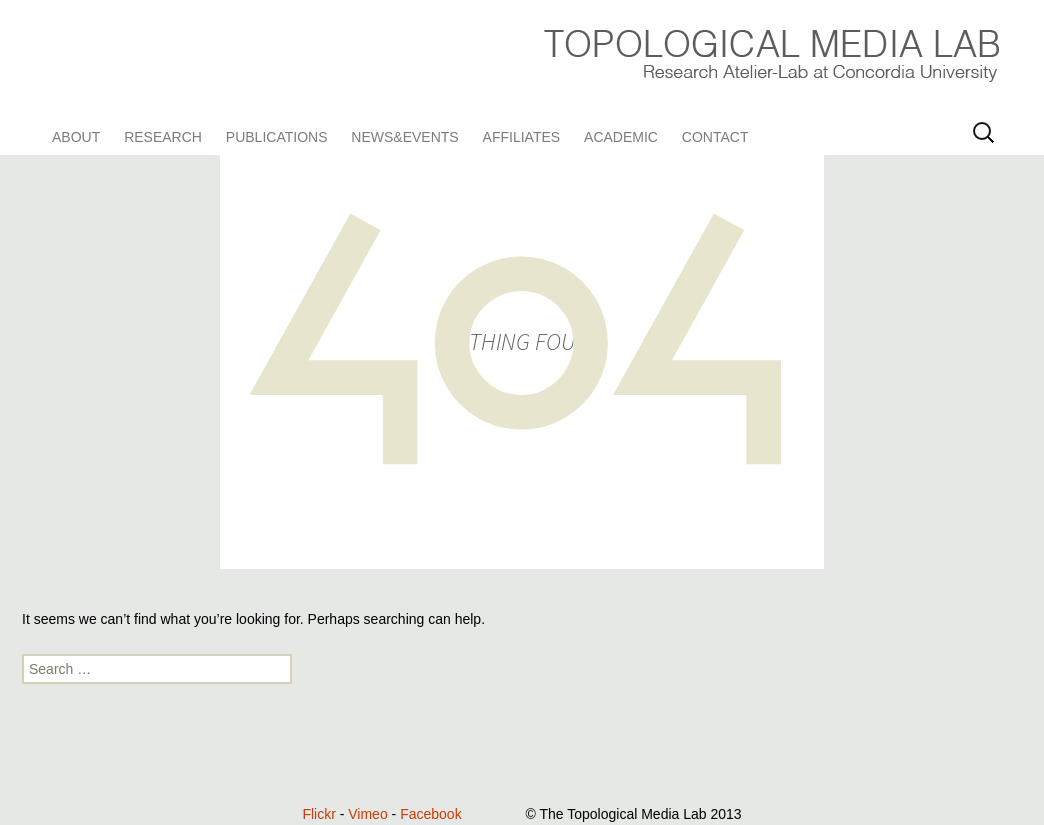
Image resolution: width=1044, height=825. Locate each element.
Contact (715, 137)
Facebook (430, 814)
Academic (621, 137)
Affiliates (522, 137)
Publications (277, 137)
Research (163, 137)
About (76, 137)
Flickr (318, 814)
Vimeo (367, 814)
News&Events (404, 137)
